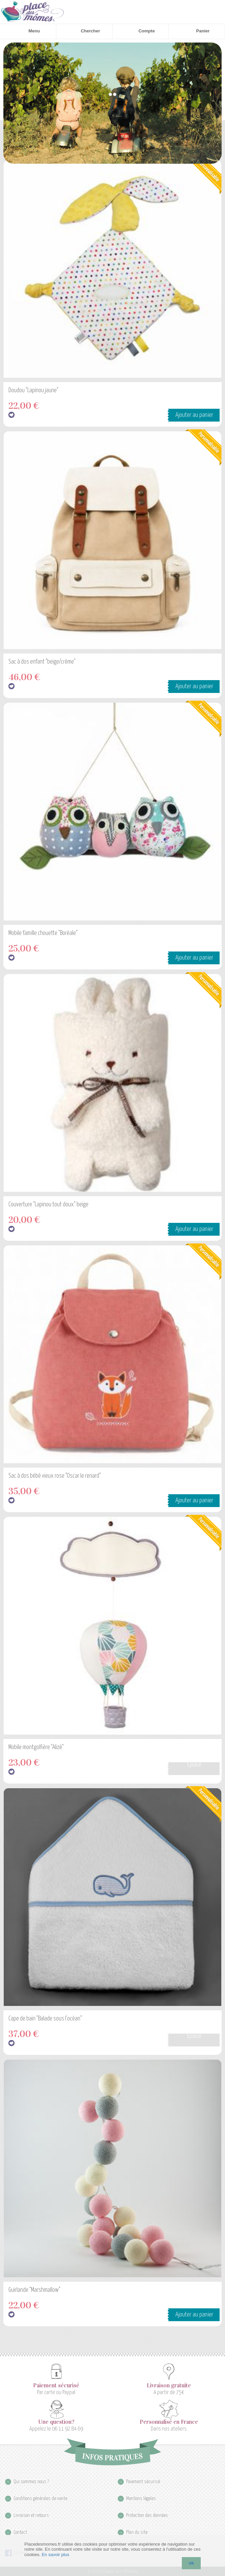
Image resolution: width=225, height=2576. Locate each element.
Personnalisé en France (169, 2422)
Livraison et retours (31, 2515)
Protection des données (147, 2515)
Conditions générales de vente (40, 2498)
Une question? (56, 2422)
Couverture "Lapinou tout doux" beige (48, 1205)
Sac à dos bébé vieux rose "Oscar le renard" (54, 1476)
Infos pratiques (112, 2451)
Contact (20, 2532)
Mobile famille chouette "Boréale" (43, 933)
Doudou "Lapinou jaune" (33, 390)
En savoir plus (55, 2554)
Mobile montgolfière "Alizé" (36, 1747)
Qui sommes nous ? (31, 2481)
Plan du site (136, 2532)
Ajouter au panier (194, 415)
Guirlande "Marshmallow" (34, 2290)
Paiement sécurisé (56, 2385)
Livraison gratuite (169, 2385)
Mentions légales (141, 2498)
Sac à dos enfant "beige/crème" (42, 662)
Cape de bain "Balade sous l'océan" (45, 2019)
